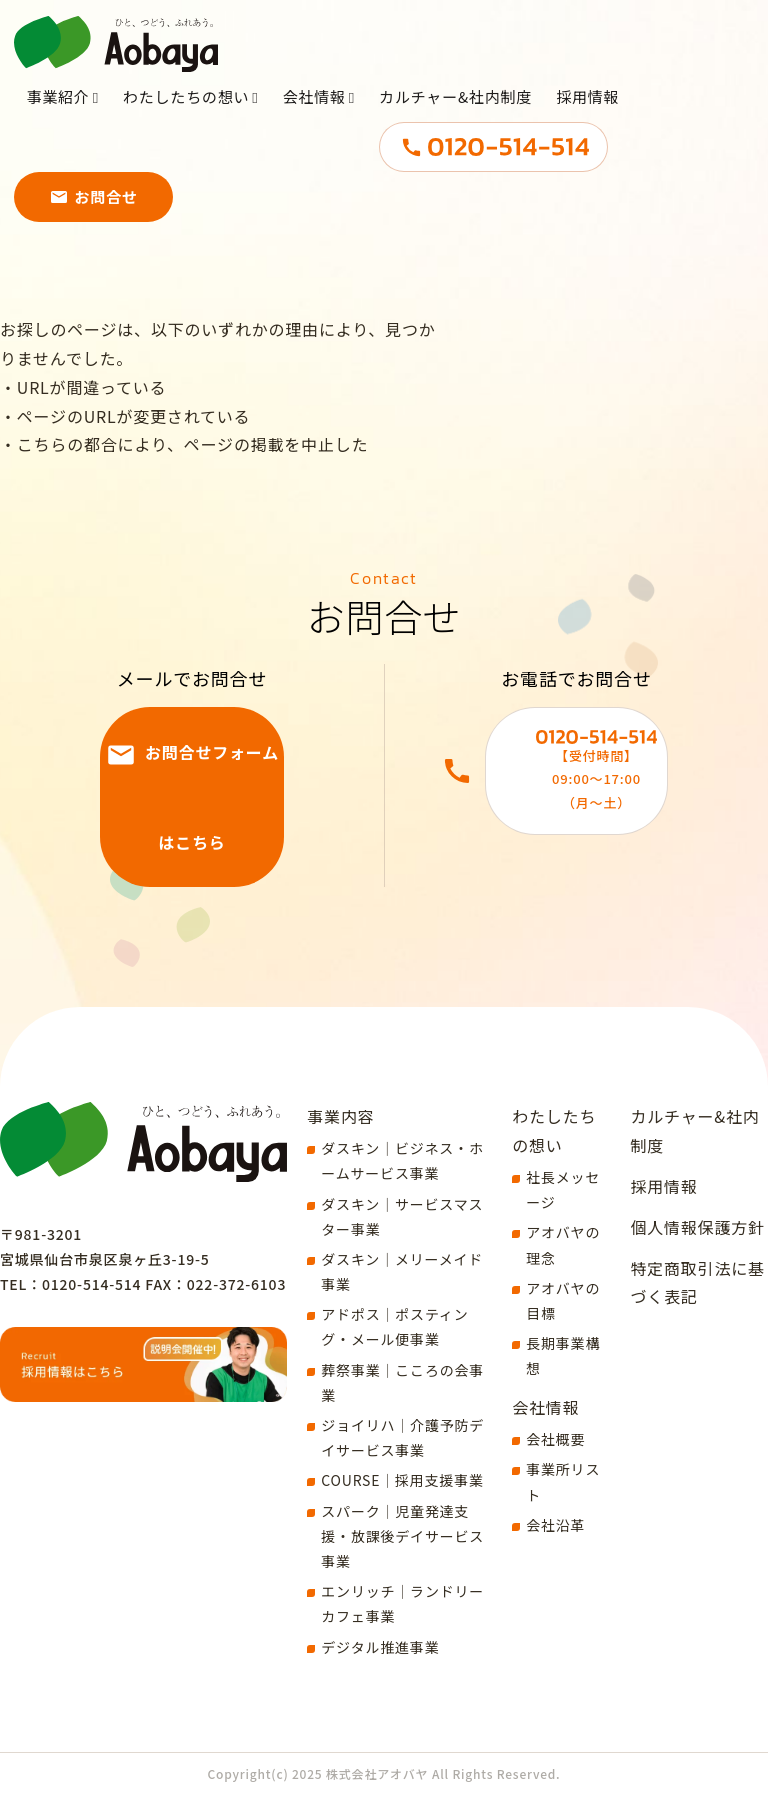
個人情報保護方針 (697, 1227)
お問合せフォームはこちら (212, 797)
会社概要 (555, 1439)
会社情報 (314, 122)
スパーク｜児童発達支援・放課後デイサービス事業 (402, 1536)
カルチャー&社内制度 (456, 122)
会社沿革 (555, 1525)
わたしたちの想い (186, 122)
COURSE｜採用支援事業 (402, 1480)
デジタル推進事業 (380, 1647)
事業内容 (340, 1116)
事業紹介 (58, 122)
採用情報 (588, 122)
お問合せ (106, 222)
